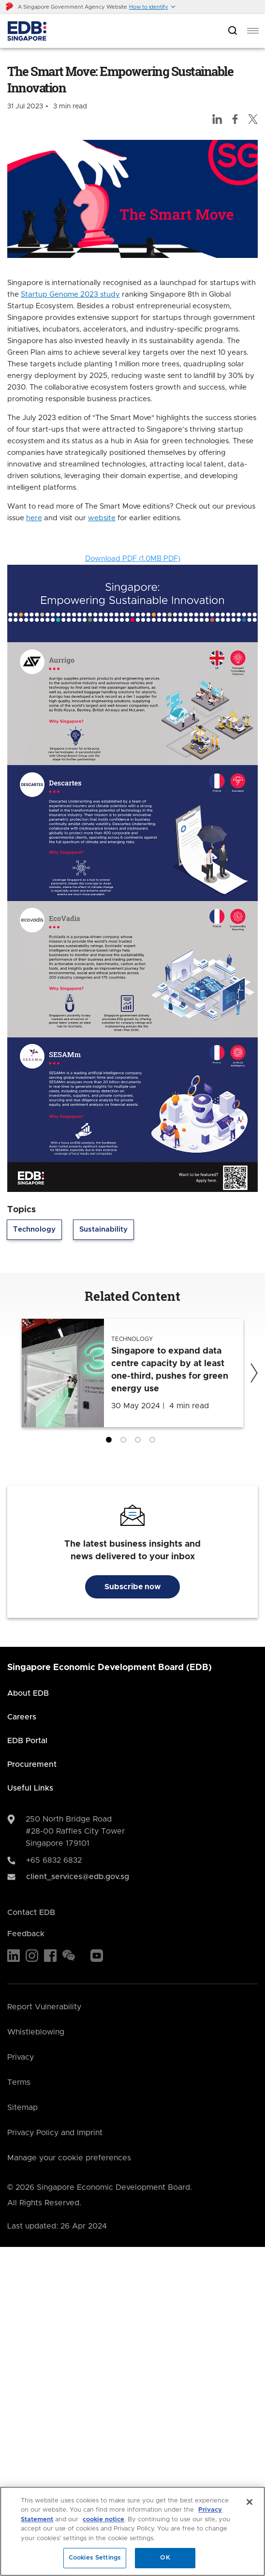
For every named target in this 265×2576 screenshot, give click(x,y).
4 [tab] (154, 1441)
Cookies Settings (95, 2558)
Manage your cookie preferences (69, 2158)
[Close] (249, 2502)
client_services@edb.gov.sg (77, 1877)
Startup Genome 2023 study (70, 294)
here (34, 518)
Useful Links (30, 1788)
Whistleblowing (35, 2032)
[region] (132, 2531)
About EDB (28, 1693)
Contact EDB (31, 1912)
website (102, 518)
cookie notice (103, 2519)
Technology (34, 1229)
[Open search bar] (232, 31)
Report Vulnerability (44, 2007)
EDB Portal (27, 1741)
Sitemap (22, 2107)
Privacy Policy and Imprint (55, 2133)
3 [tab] (140, 1441)
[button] (152, 7)
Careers (21, 1717)
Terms (18, 2082)
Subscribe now (132, 1587)
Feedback (25, 1934)
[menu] (253, 31)
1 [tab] (111, 1441)
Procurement (32, 1764)
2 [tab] (125, 1441)
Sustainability (103, 1229)
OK (165, 2558)
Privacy (20, 2057)
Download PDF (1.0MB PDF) (132, 558)
